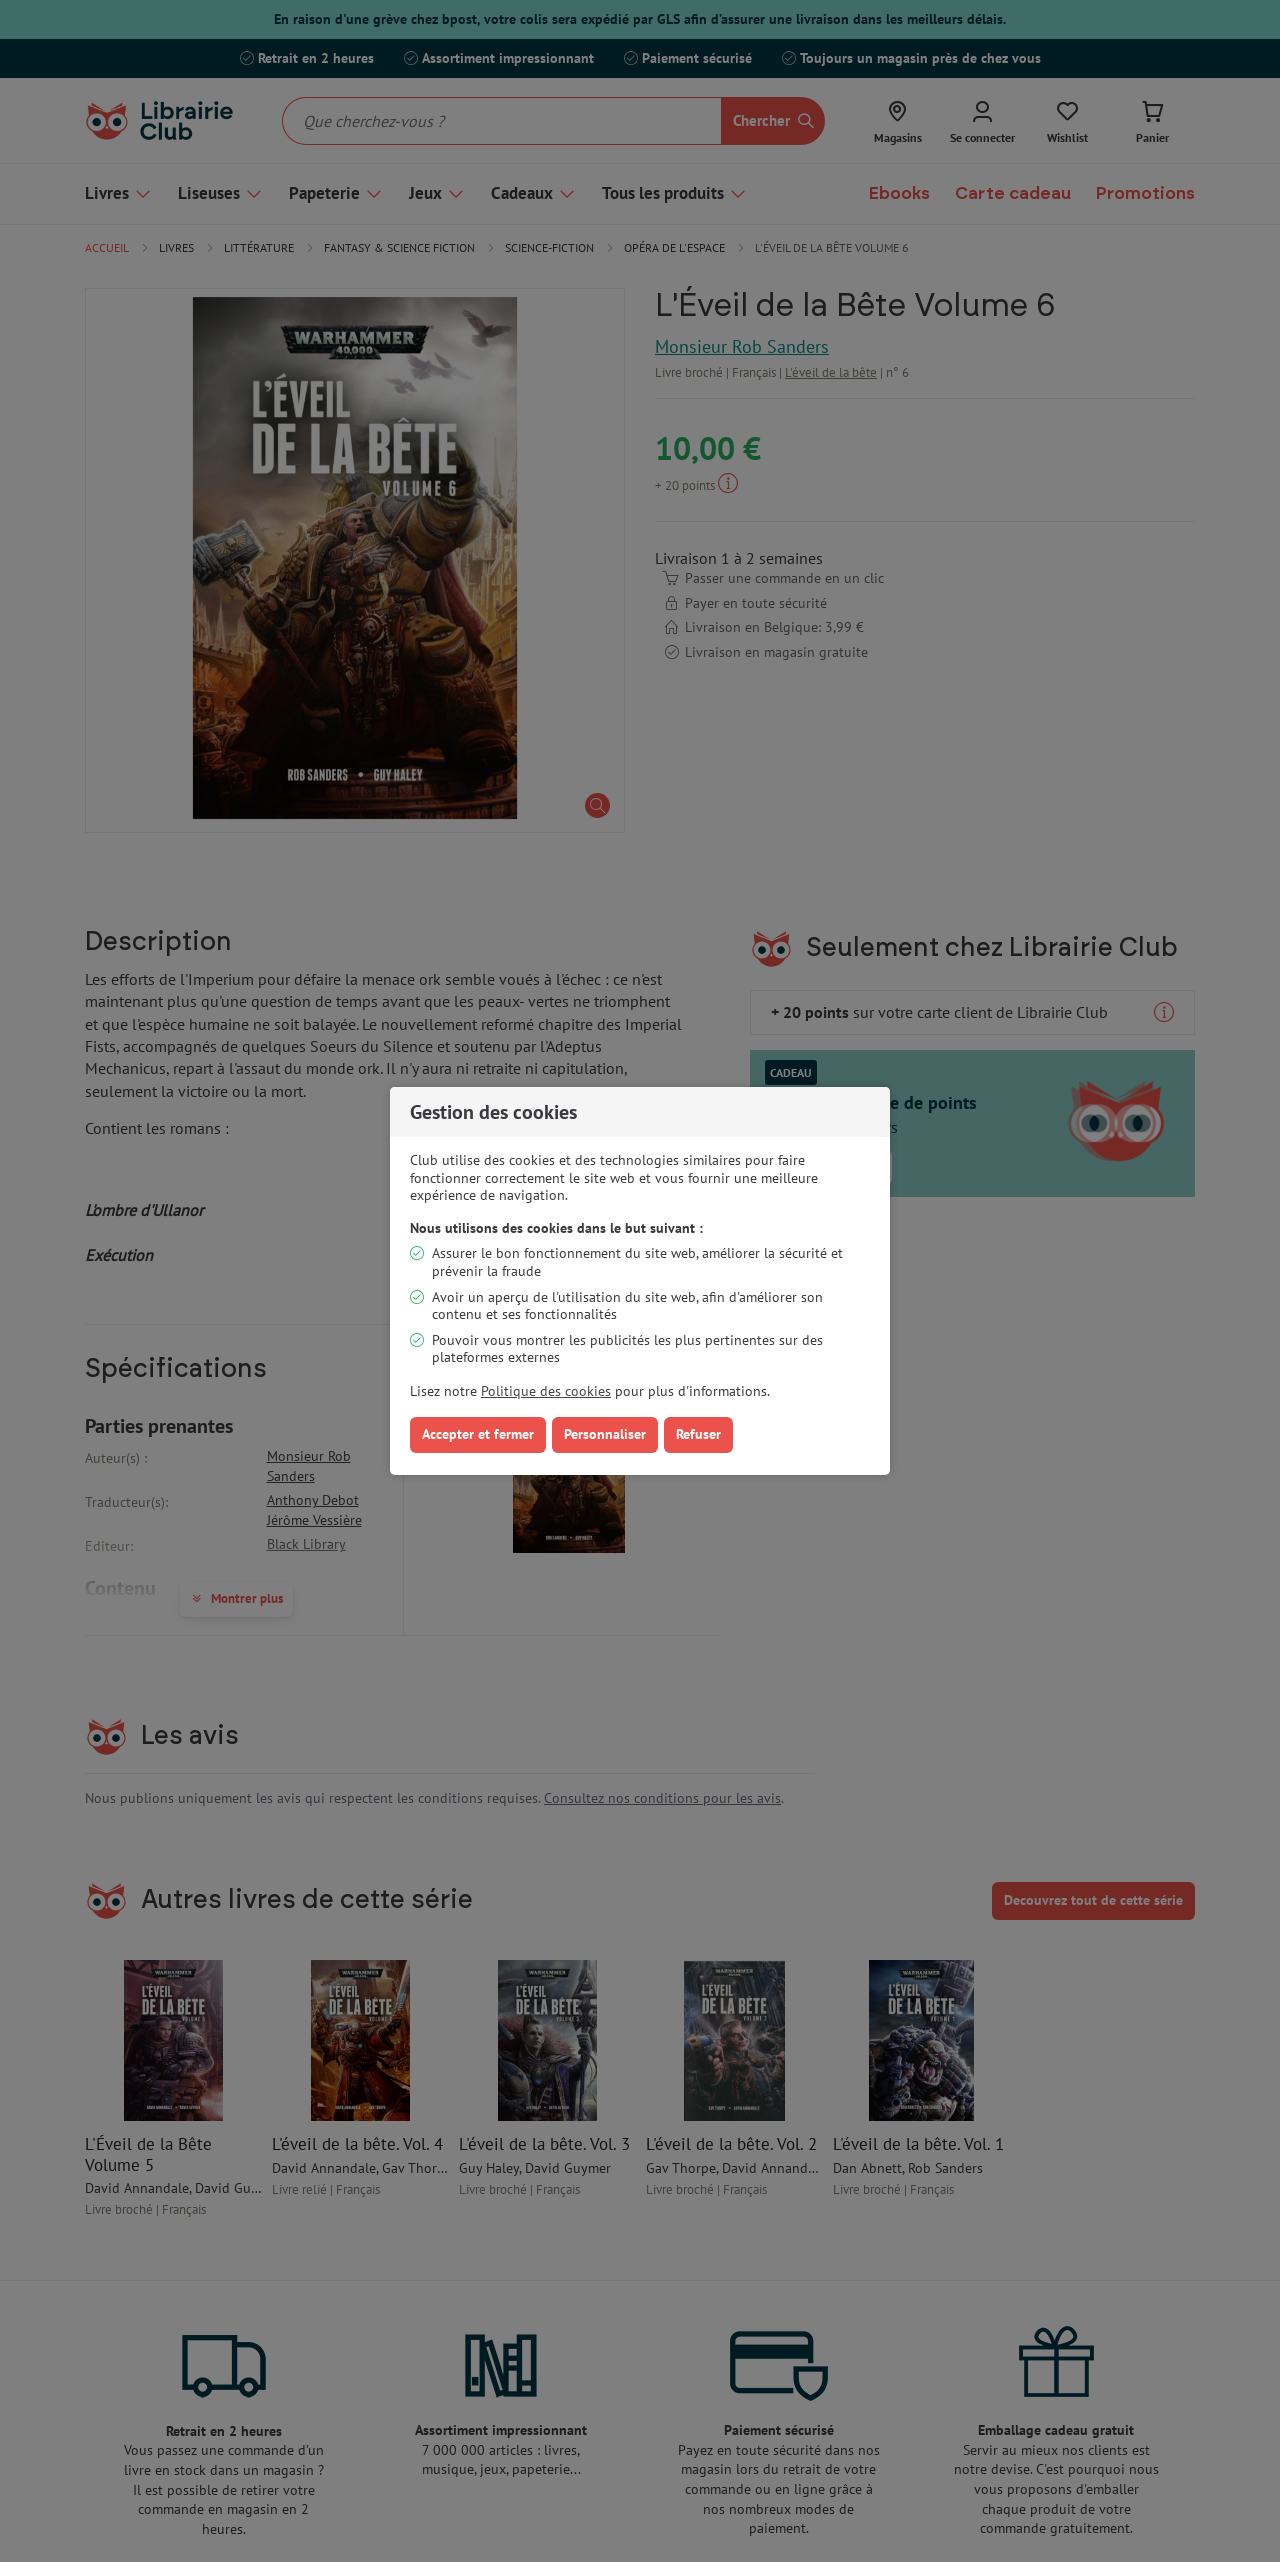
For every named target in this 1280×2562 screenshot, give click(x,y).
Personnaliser (605, 1434)
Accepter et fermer (478, 1434)
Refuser (698, 1434)
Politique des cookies (546, 1391)
